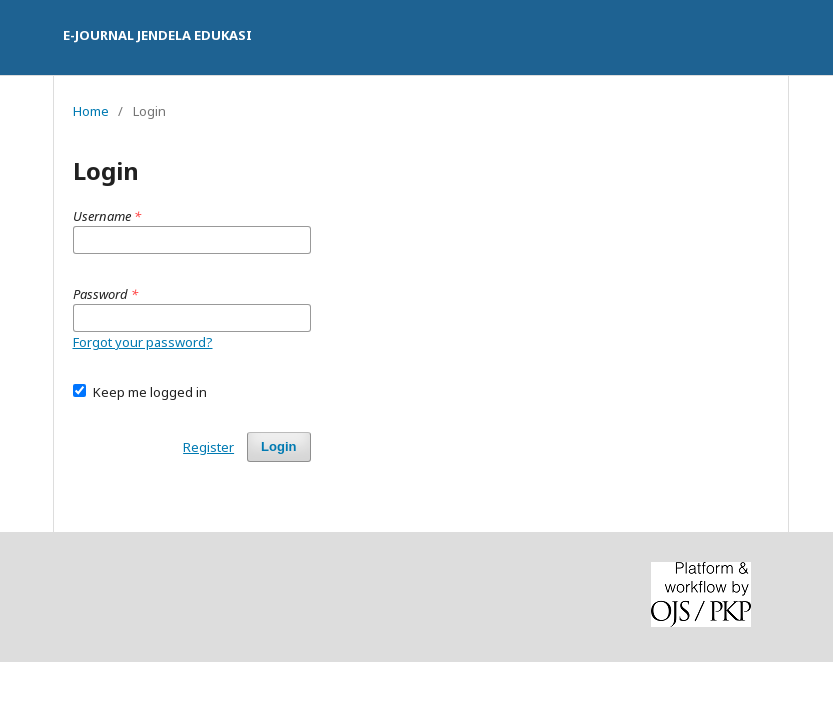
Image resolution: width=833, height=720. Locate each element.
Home (91, 111)
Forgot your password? (143, 342)
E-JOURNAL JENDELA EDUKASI (157, 35)
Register (208, 447)
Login (278, 446)
